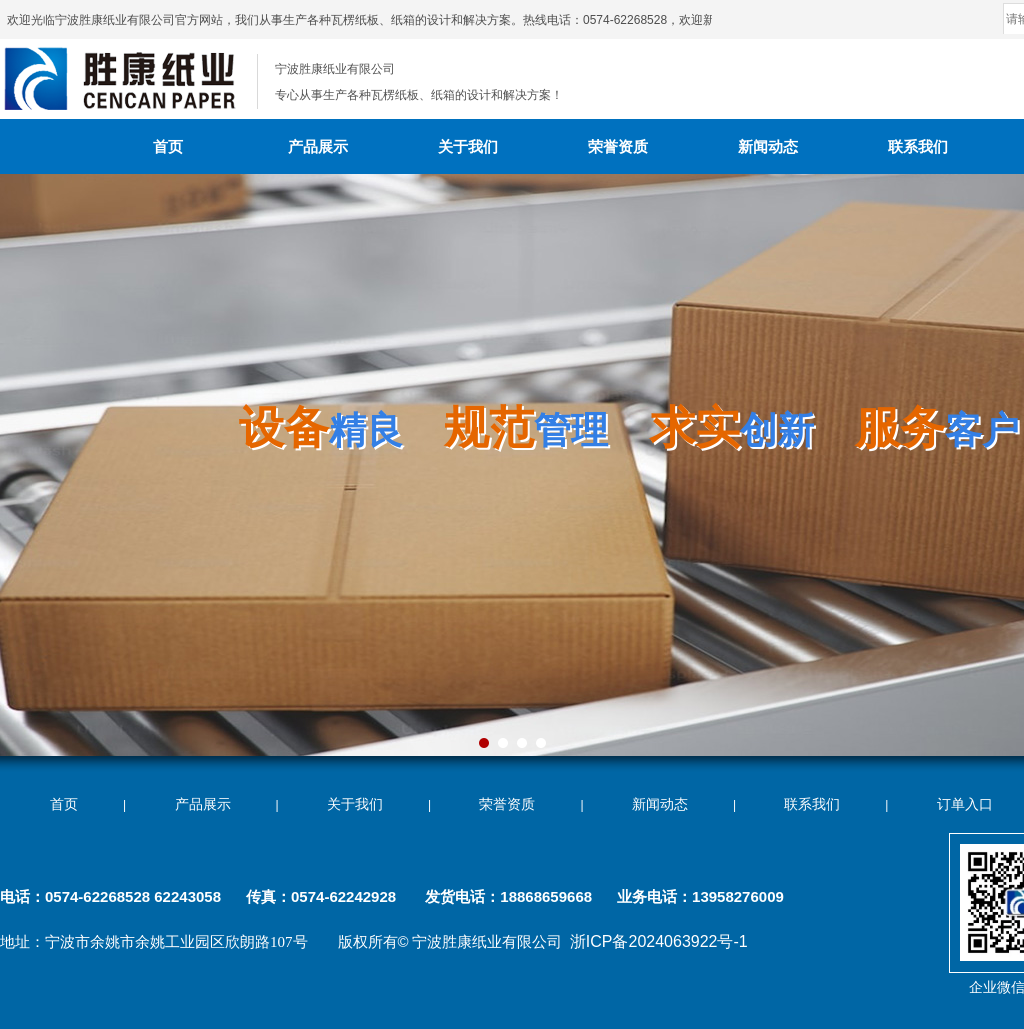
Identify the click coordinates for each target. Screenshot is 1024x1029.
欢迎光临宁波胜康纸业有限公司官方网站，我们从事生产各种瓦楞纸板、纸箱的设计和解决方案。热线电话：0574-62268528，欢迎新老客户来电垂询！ (413, 20)
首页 (168, 146)
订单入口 (965, 804)
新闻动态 (768, 146)
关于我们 (468, 146)
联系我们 (918, 146)
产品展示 (318, 146)
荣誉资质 (618, 146)
